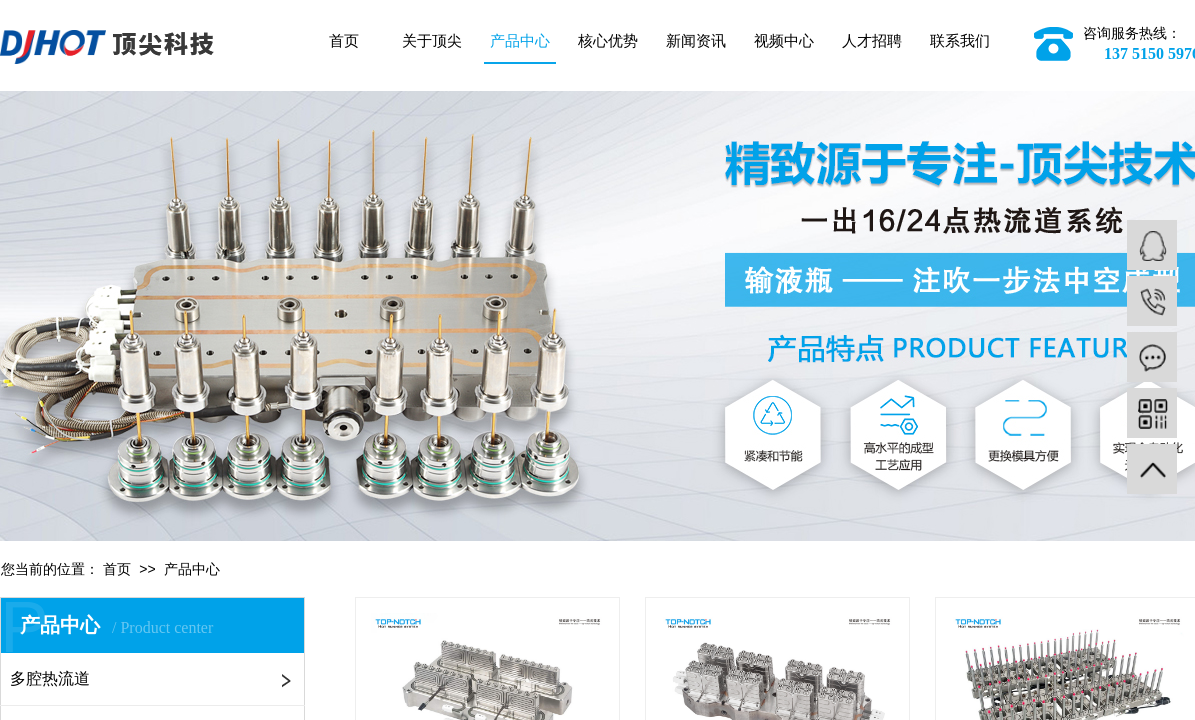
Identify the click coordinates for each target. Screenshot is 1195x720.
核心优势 (608, 41)
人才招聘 (872, 41)
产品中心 (520, 41)
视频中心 (784, 41)
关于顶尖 (432, 41)
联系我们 (960, 41)
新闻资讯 (696, 41)
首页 (344, 41)
